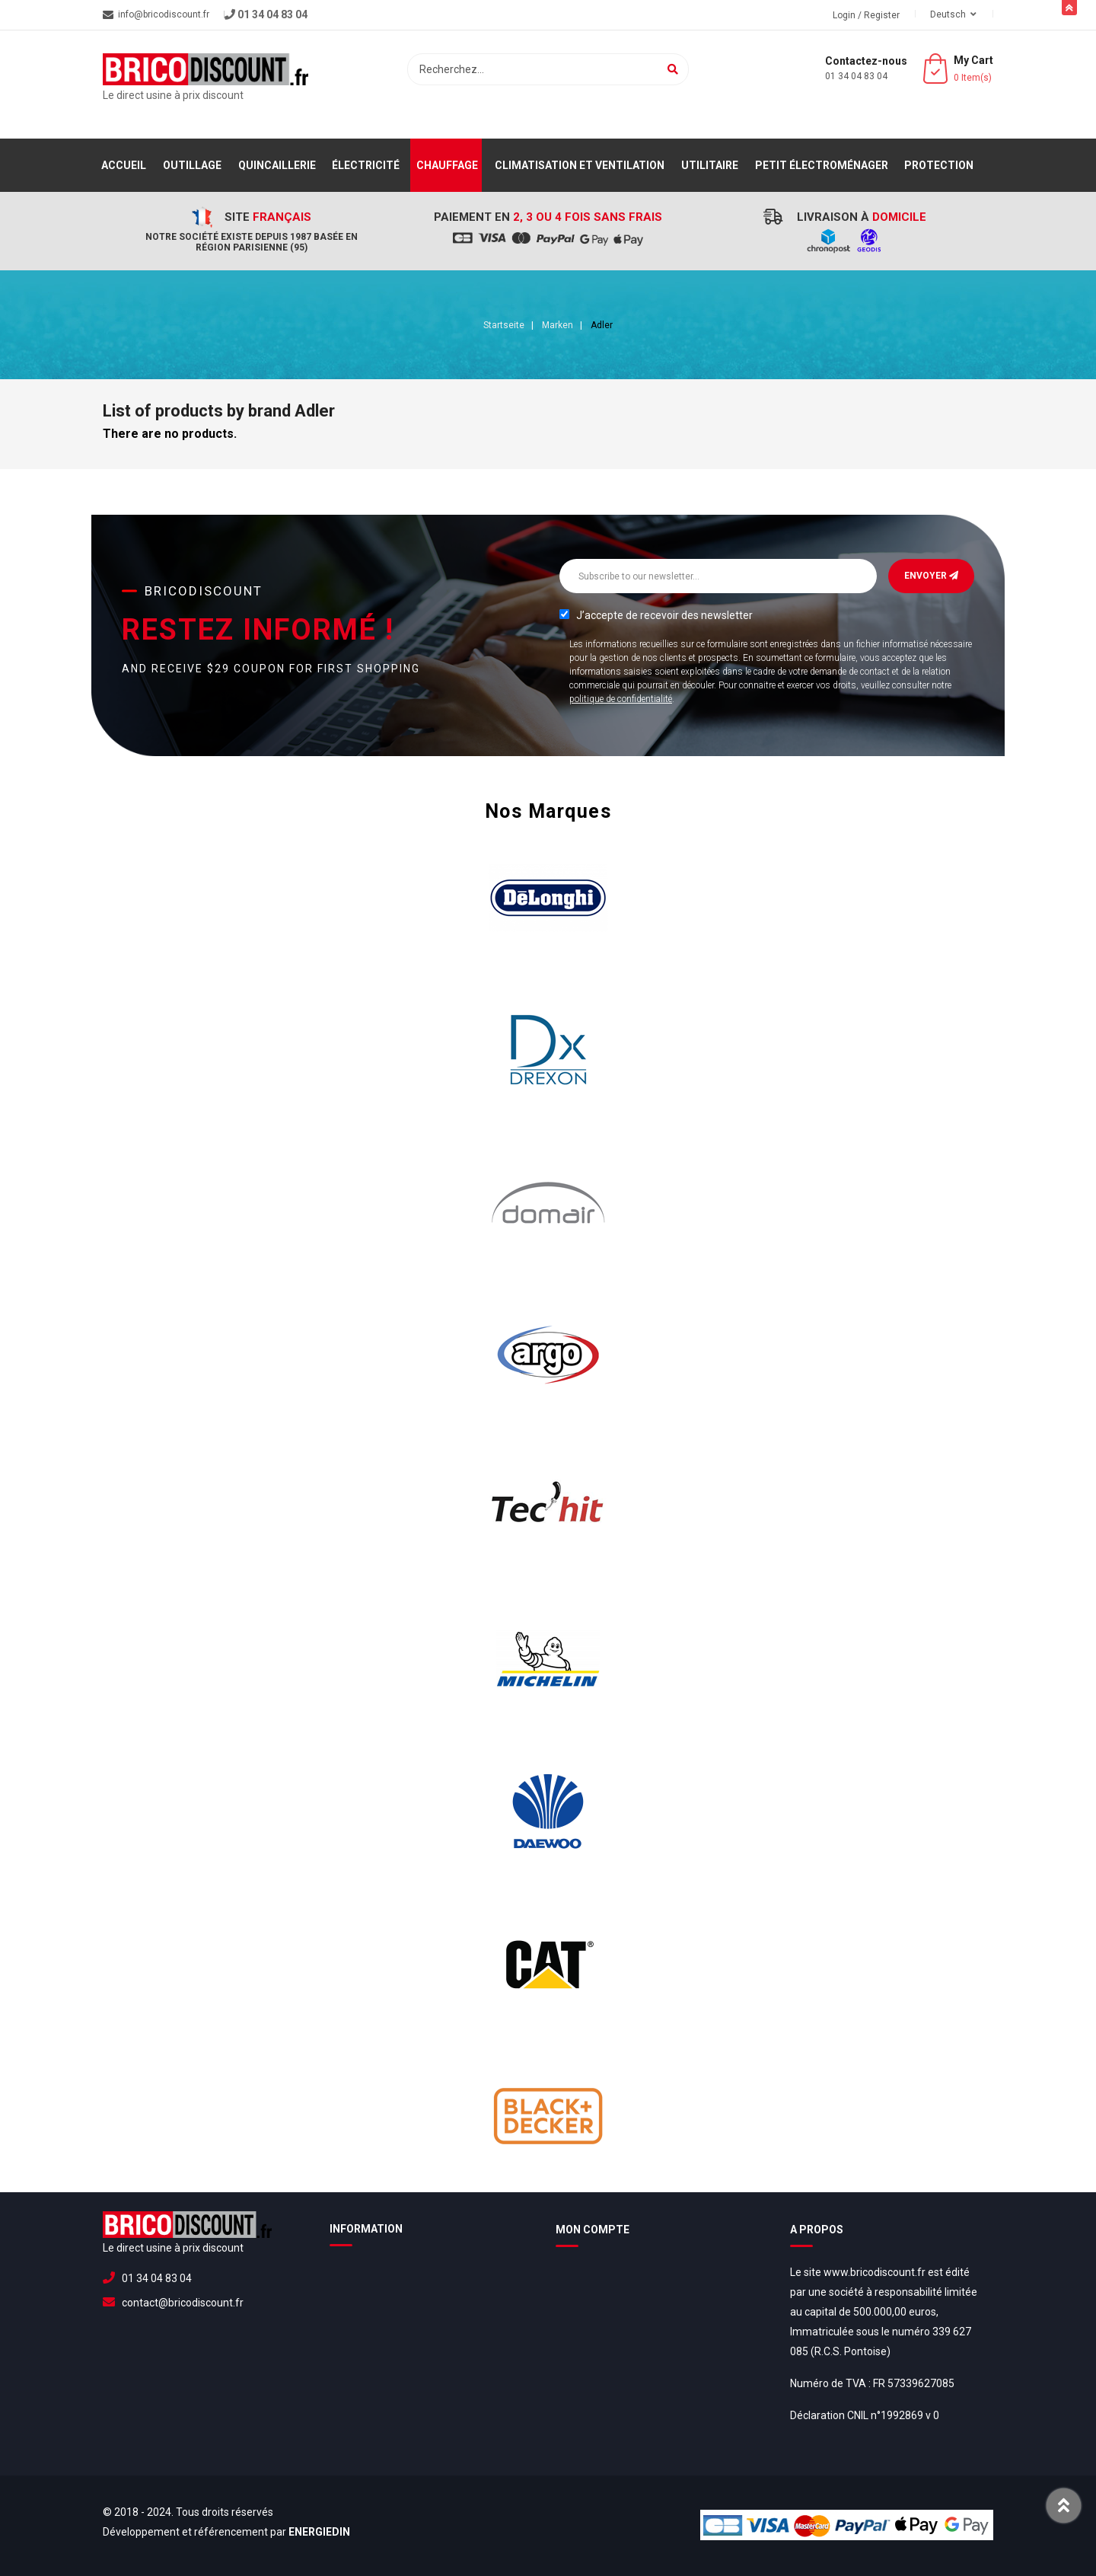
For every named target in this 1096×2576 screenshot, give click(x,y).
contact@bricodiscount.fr (183, 2303)
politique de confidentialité (620, 699)
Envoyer (931, 575)
